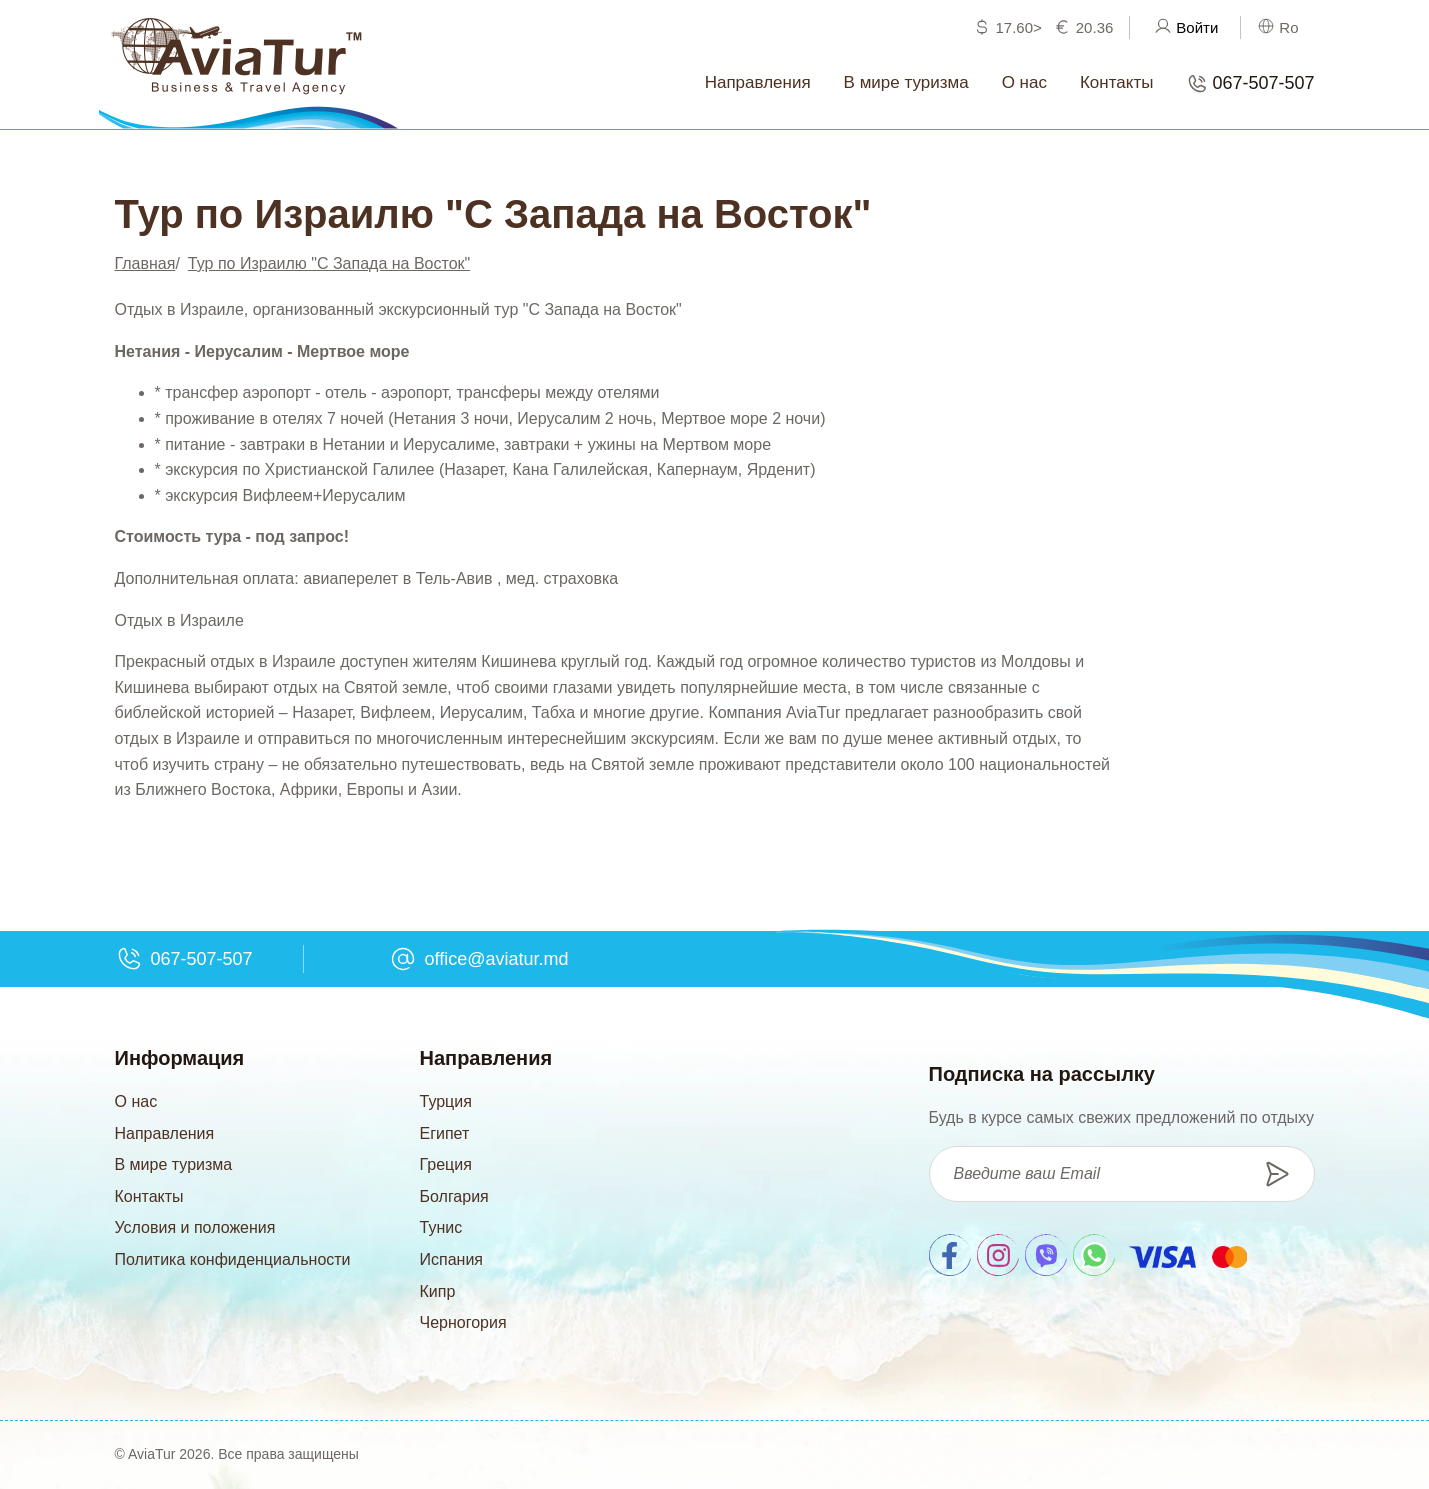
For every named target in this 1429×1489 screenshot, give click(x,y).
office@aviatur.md (497, 959)
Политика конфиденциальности (233, 1259)
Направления (165, 1133)
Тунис (441, 1227)
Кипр (438, 1291)
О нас (136, 1101)
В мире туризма (174, 1164)
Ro (1288, 27)
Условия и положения (195, 1227)
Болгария (454, 1196)
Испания (452, 1259)
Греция (446, 1164)
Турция (446, 1101)
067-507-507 (1263, 83)
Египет (445, 1133)
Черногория (463, 1322)
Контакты (149, 1196)
